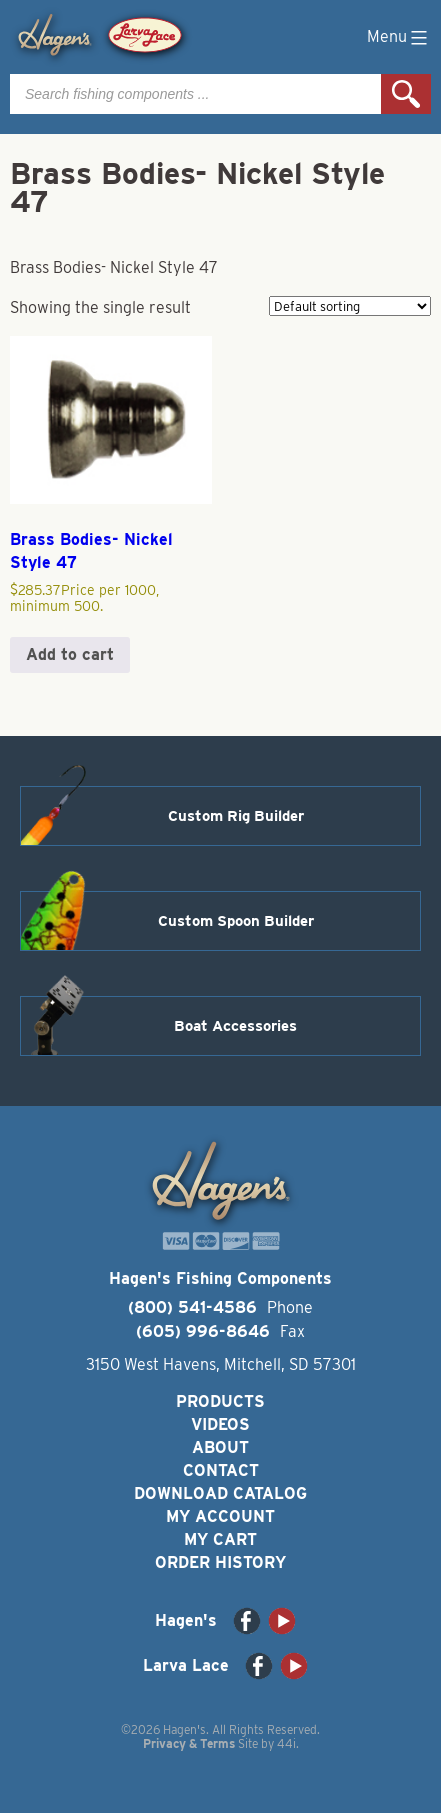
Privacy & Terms (189, 1743)
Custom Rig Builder (236, 816)
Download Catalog (220, 1493)
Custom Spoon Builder (236, 921)
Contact (221, 1470)
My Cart (220, 1539)
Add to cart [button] (70, 654)
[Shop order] (350, 306)
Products (220, 1401)
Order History (220, 1562)
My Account (220, 1516)
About (220, 1447)
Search (406, 94)
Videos (220, 1424)
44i (286, 1743)
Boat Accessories (235, 1026)
